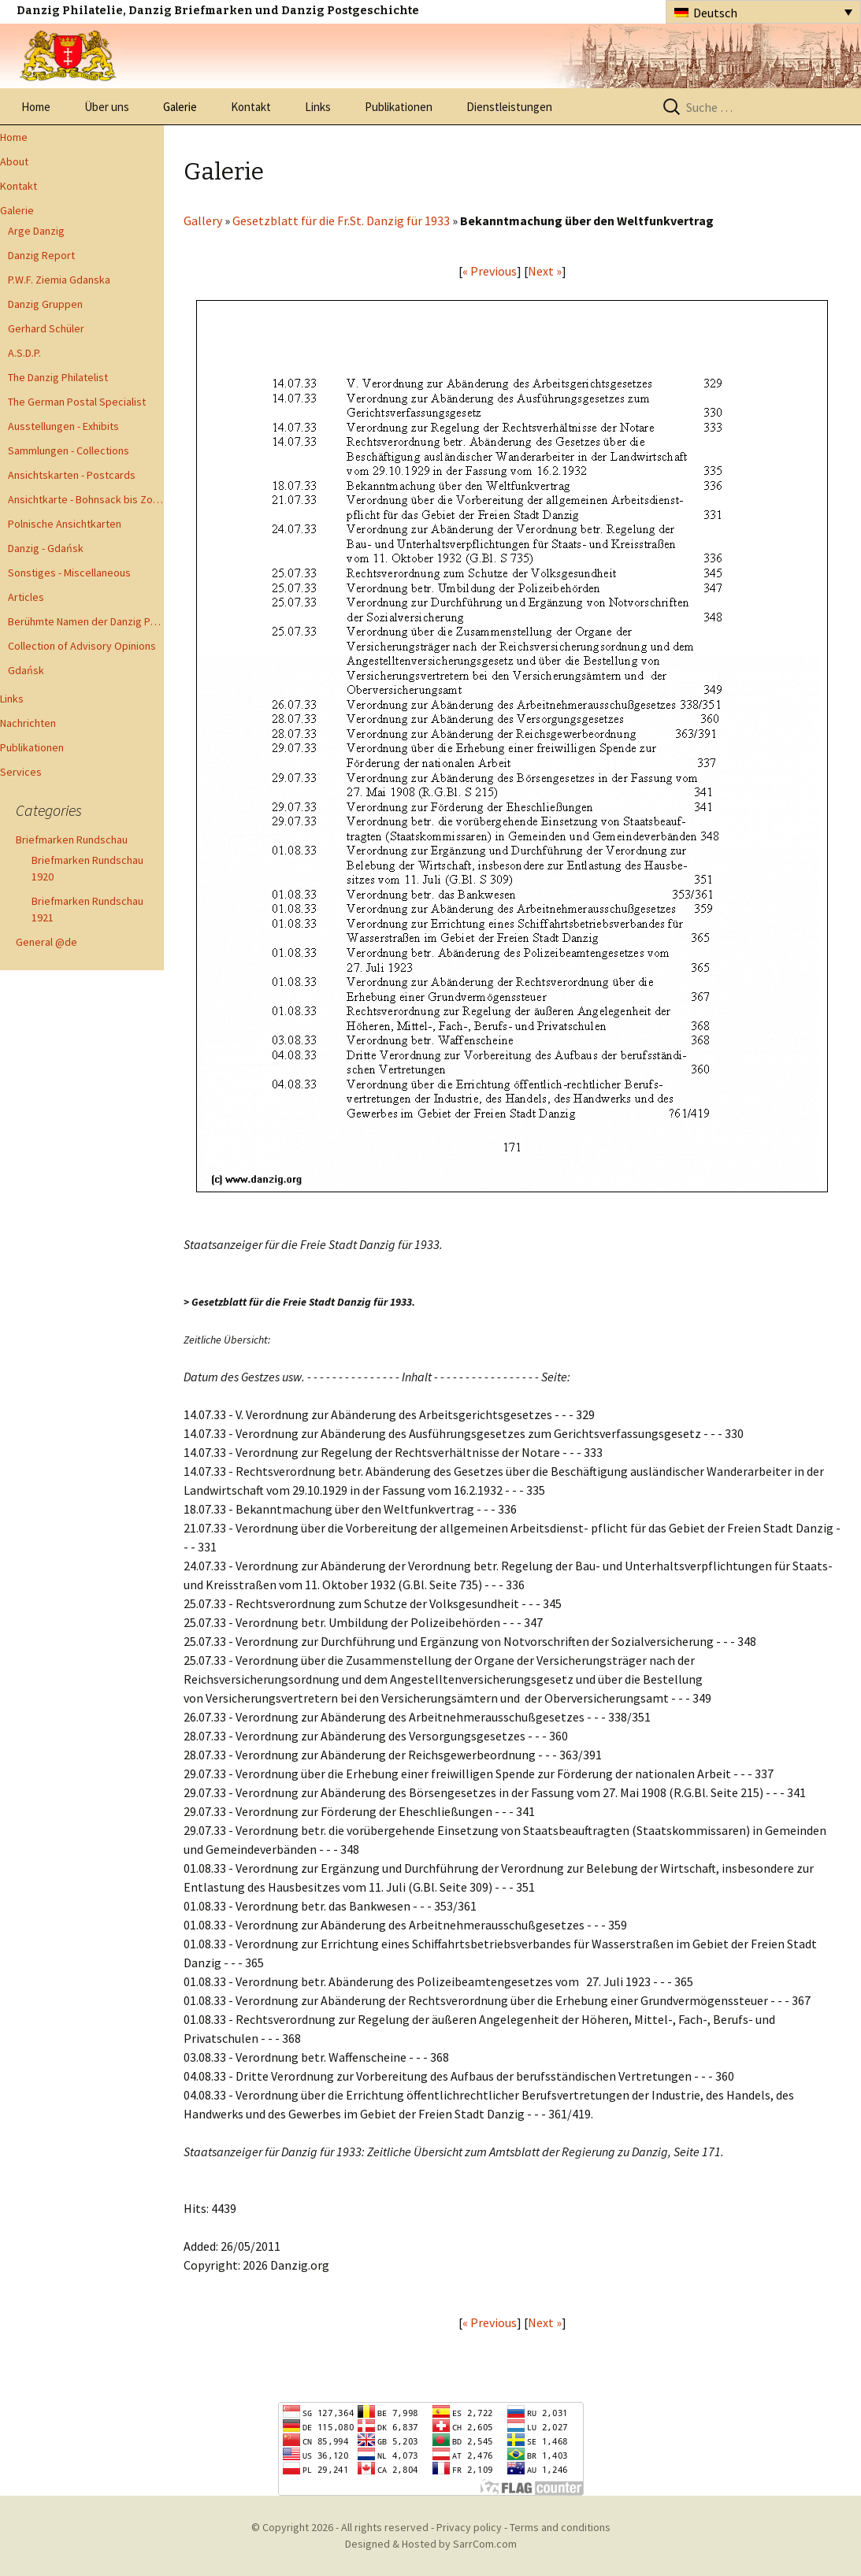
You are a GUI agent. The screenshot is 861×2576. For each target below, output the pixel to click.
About (14, 161)
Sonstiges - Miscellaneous (69, 572)
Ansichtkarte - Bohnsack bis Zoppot (86, 499)
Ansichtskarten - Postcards (71, 475)
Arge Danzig (36, 231)
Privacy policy (469, 2527)
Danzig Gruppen (45, 304)
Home (35, 106)
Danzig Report (41, 255)
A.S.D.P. (24, 353)
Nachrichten (28, 723)
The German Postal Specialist (77, 402)
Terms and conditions (560, 2527)
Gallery (203, 220)
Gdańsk (26, 670)
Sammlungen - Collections (68, 450)
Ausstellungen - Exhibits (63, 426)
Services (21, 772)
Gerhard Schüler (46, 328)
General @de (46, 942)
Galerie (180, 106)
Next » (545, 271)
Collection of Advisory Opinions (82, 646)
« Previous (489, 271)
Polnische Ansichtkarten (64, 524)
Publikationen (398, 106)
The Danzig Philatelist (58, 377)
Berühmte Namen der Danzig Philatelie (86, 621)
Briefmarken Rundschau (72, 839)
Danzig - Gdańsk (46, 548)
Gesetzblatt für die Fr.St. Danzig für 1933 (341, 220)
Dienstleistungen (509, 106)
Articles (26, 597)
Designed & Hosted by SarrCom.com (431, 2544)
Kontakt (251, 106)
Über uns (106, 106)
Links (318, 106)
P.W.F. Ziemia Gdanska (59, 279)
